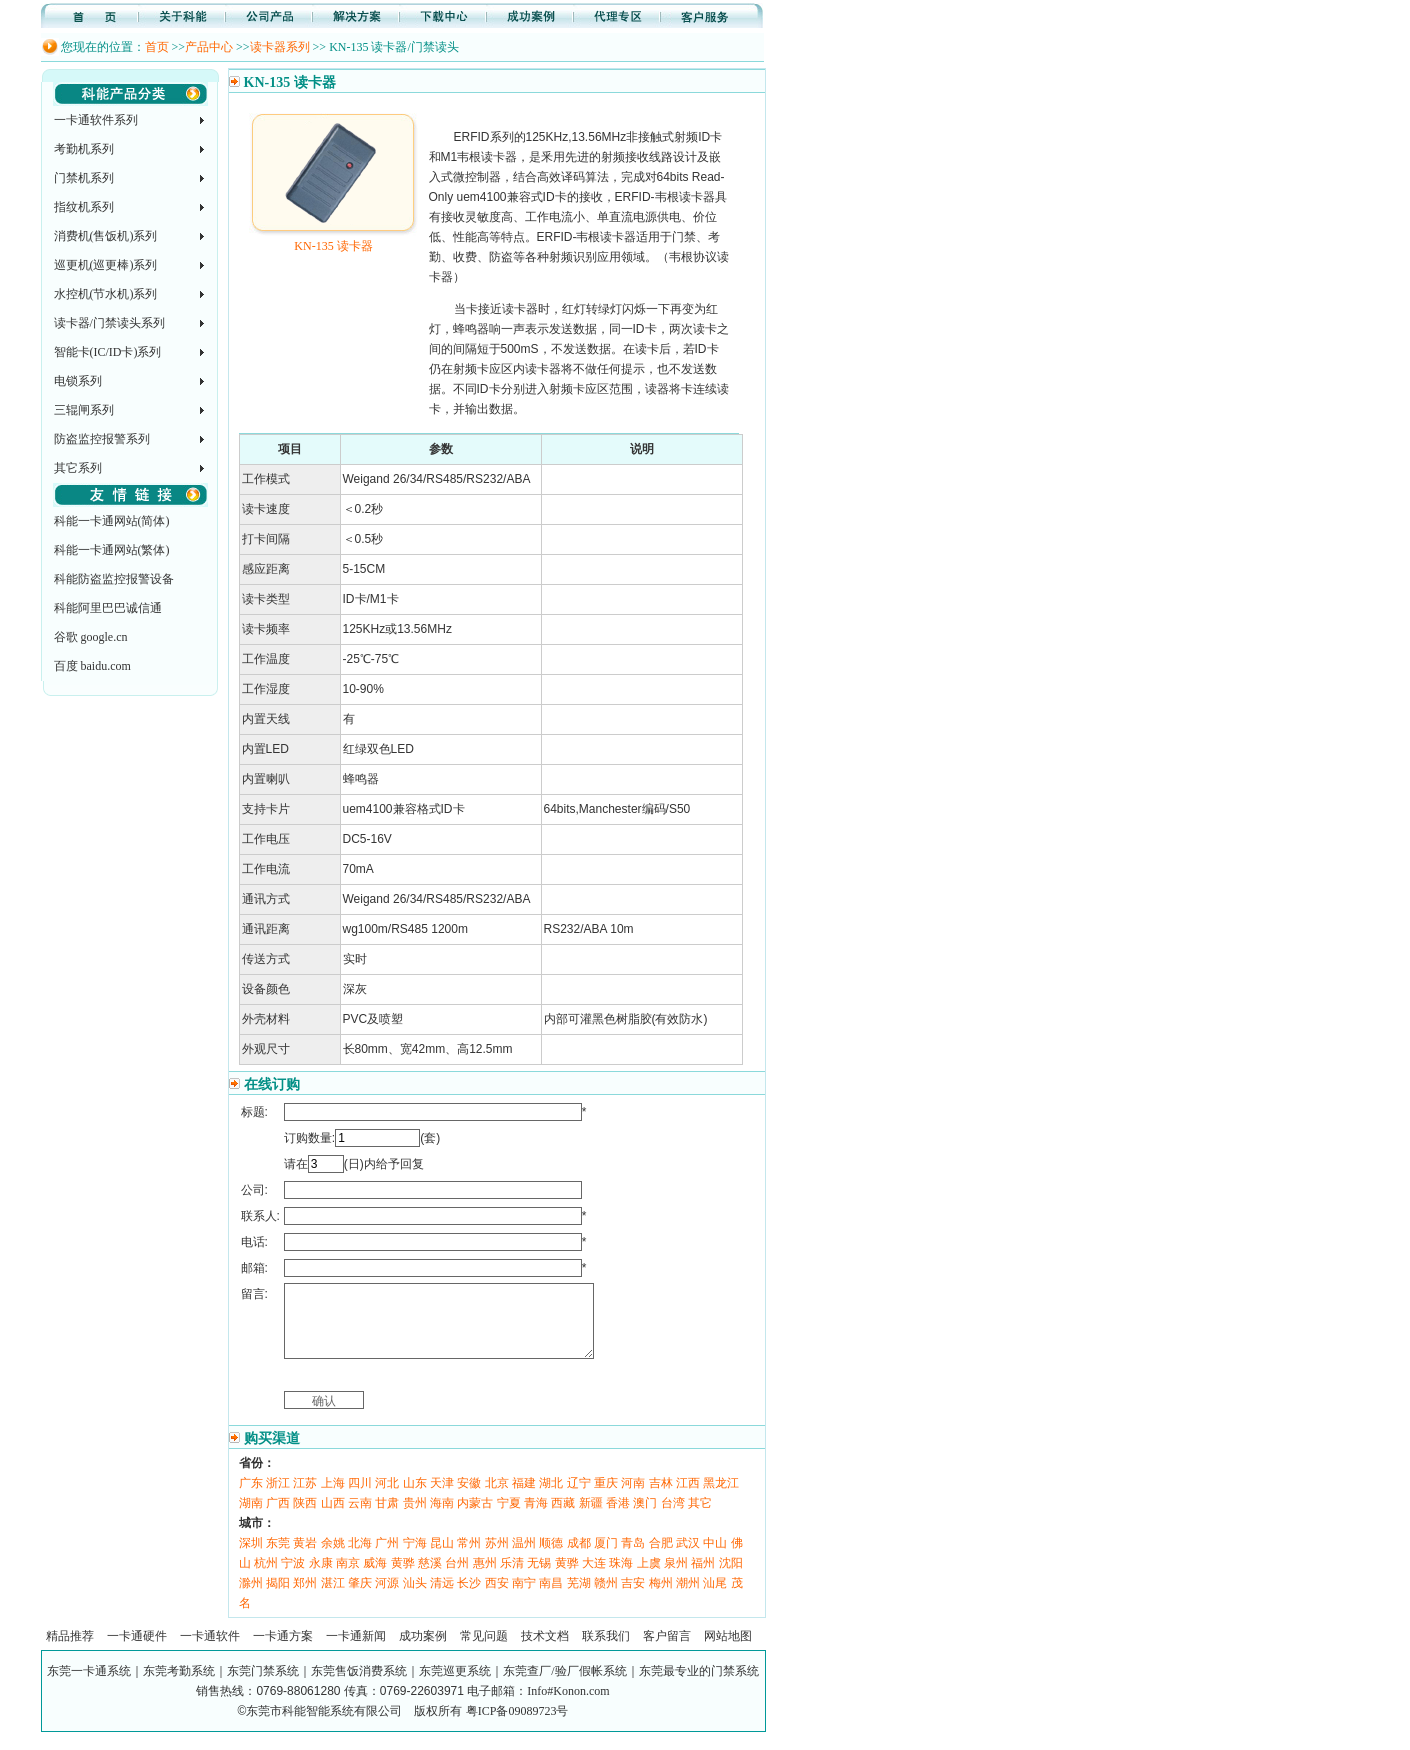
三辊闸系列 (84, 410)
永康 (321, 1578)
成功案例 (423, 1651)
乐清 (512, 1578)
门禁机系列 (84, 178)
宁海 (415, 1558)
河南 (633, 1498)
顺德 (551, 1558)
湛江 (333, 1598)
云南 (360, 1518)
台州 (457, 1578)
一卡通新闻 (356, 1651)
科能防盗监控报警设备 (114, 579)
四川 (360, 1498)
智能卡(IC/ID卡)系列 (108, 352)
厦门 (606, 1558)
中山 (715, 1558)
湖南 (251, 1518)
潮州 (688, 1598)
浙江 (278, 1498)
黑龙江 (721, 1498)
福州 (703, 1578)
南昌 (551, 1598)
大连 (594, 1578)
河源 (387, 1598)
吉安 (633, 1598)
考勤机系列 (84, 149)
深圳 (251, 1558)
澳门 (645, 1518)
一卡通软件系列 (96, 120)
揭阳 (278, 1598)
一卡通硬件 (137, 1651)
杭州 (266, 1578)
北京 (497, 1498)
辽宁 (579, 1498)
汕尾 (715, 1598)
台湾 (673, 1518)
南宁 (524, 1598)
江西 (688, 1498)
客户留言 (667, 1651)
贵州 (415, 1518)
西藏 (563, 1518)
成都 (579, 1558)
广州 (387, 1558)
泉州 (676, 1578)
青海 (536, 1518)
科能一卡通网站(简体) (112, 521)
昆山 (442, 1558)
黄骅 (403, 1578)
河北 (387, 1498)
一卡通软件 (210, 1651)
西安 (497, 1598)
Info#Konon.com (568, 1706)
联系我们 (606, 1651)
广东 (251, 1498)
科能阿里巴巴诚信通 (108, 608)
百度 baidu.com (92, 666)
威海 (375, 1578)
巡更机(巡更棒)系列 (106, 265)
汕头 (415, 1598)
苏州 (497, 1558)
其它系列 (78, 468)
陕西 (305, 1518)
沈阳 (731, 1578)
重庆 (606, 1498)
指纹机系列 (84, 207)
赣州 (606, 1598)
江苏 (305, 1498)
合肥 (661, 1558)
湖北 (551, 1498)
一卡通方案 (283, 1651)
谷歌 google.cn (91, 637)
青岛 (633, 1558)
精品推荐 (70, 1651)
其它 (700, 1518)
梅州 (661, 1598)
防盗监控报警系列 (102, 439)
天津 (442, 1498)
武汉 (688, 1558)
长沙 (469, 1598)
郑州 (305, 1598)
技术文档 (545, 1651)
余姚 (333, 1558)
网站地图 (728, 1651)
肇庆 (360, 1598)
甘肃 (387, 1518)
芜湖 (579, 1598)
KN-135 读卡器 (333, 239)
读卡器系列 (280, 47)
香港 (618, 1518)
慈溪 (430, 1578)
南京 (348, 1578)
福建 (524, 1498)
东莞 (278, 1558)
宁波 (293, 1578)
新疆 (591, 1518)
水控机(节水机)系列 (106, 294)
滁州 (251, 1598)
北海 (360, 1558)
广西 (278, 1518)
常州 (469, 1558)
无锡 (539, 1578)
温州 (524, 1558)
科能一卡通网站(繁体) (112, 550)
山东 (415, 1498)
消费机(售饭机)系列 (106, 236)
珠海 (621, 1578)
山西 (333, 1518)
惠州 (485, 1578)
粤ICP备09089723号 (517, 1726)
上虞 (649, 1578)
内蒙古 (475, 1518)
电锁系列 (78, 381)
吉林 (661, 1498)
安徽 (469, 1498)
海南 (442, 1518)
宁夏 (509, 1518)
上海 (333, 1498)
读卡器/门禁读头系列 (109, 323)
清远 (442, 1598)
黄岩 (305, 1558)
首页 (157, 47)
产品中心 (209, 47)
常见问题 (484, 1651)
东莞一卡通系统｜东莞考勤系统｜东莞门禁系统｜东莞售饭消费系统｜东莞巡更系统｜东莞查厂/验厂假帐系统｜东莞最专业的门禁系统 (402, 1686)
